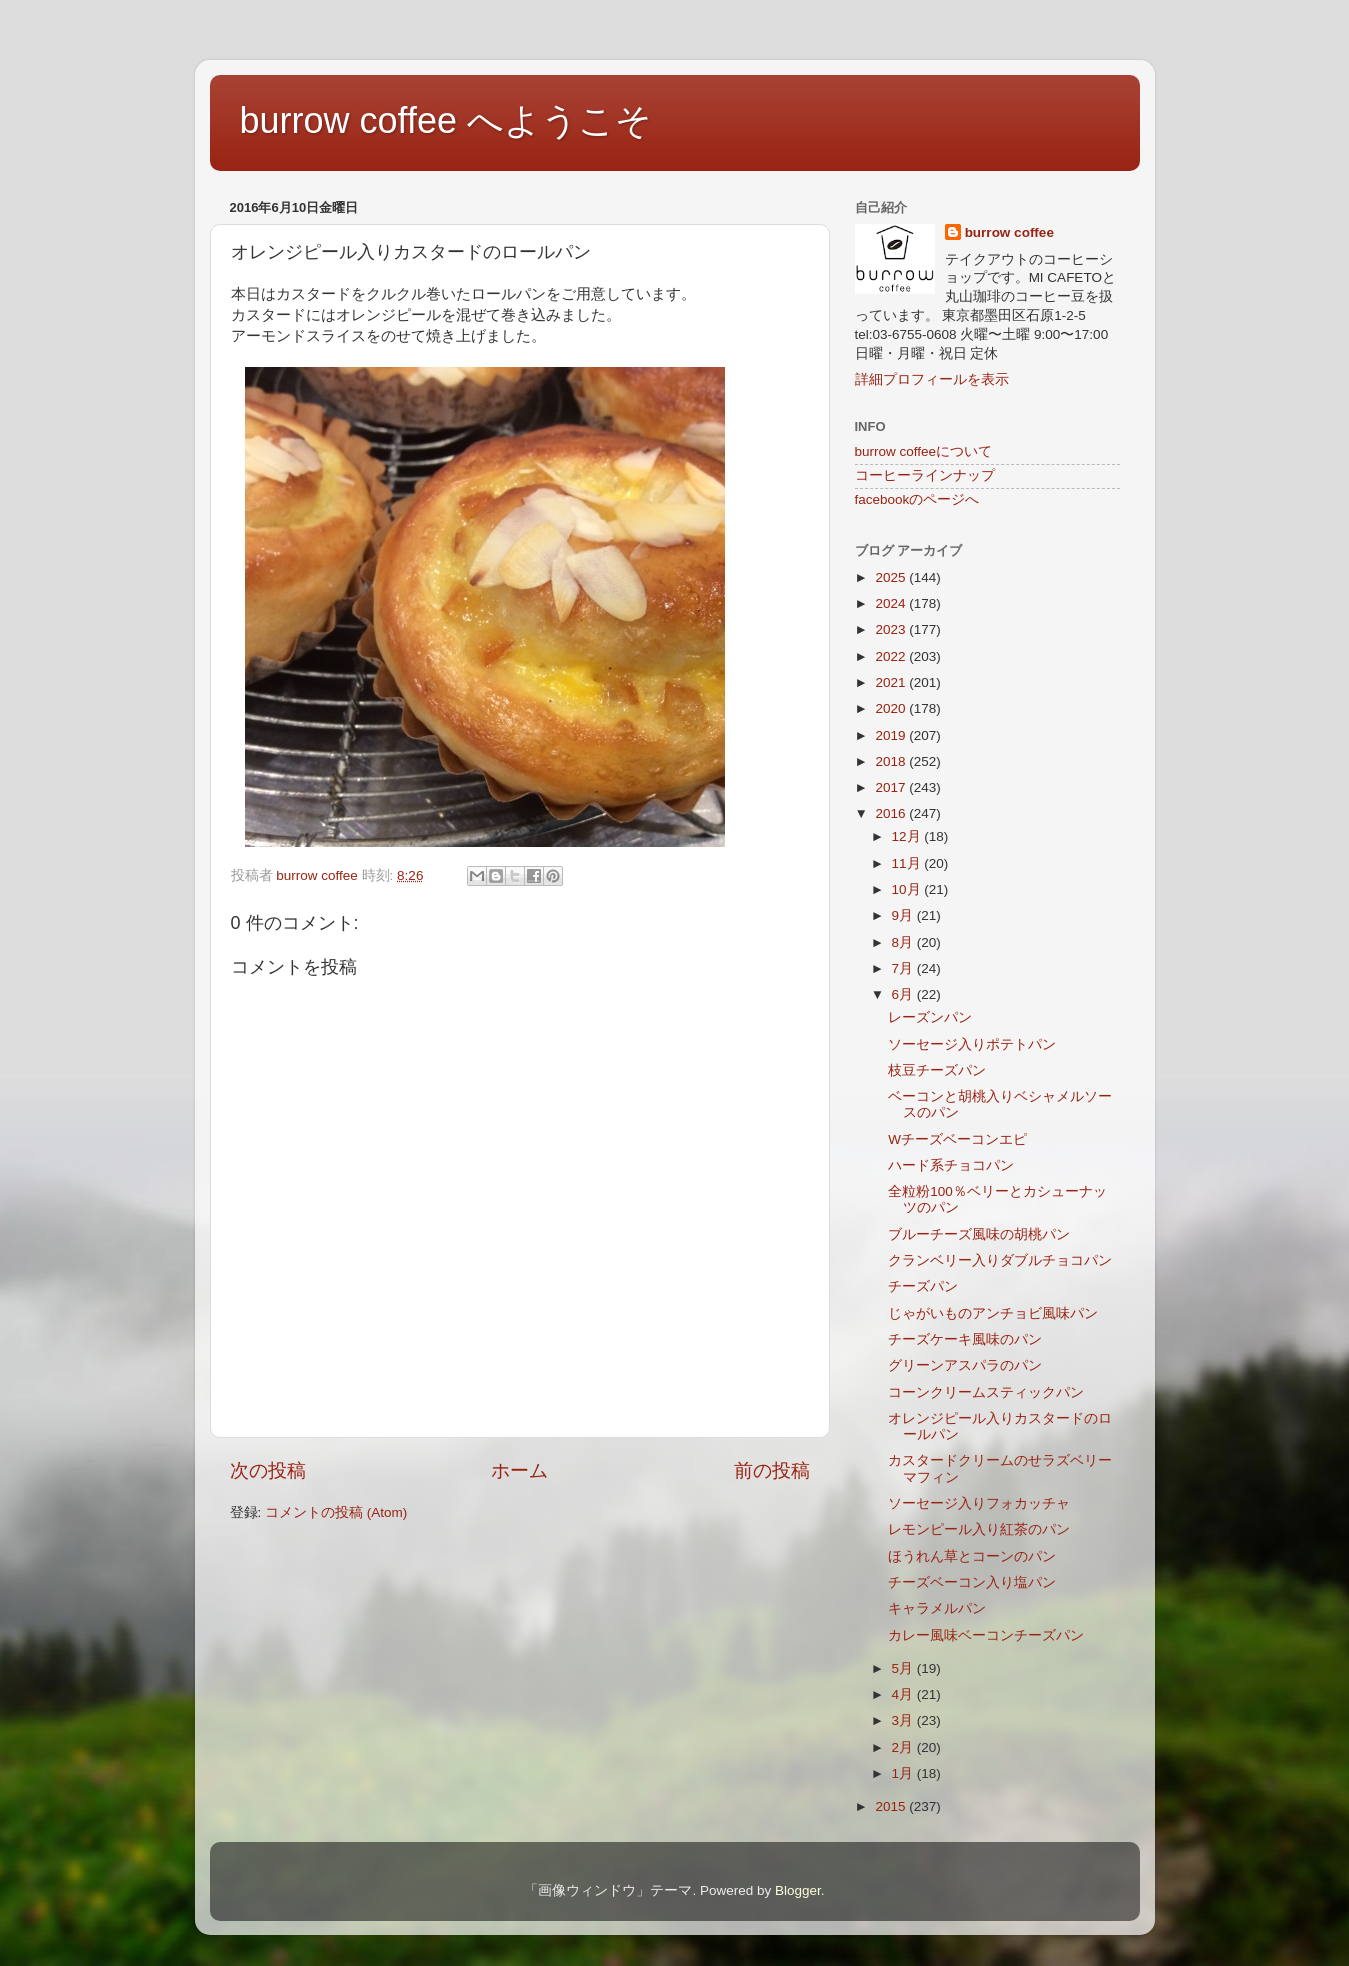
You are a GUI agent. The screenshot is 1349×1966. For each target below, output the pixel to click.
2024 (892, 603)
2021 (892, 682)
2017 (892, 787)
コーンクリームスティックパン (986, 1392)
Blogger (798, 1890)
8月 (904, 942)
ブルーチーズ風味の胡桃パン (979, 1234)
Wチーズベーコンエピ (957, 1139)
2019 (892, 735)
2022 (892, 656)
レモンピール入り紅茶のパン (979, 1529)
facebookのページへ (917, 499)
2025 (892, 577)
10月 (908, 889)
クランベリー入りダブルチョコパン (1000, 1260)
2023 (892, 629)
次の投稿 (268, 1470)
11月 (908, 863)
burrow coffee (1009, 232)
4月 (904, 1694)
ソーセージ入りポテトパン (972, 1044)
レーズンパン (930, 1017)
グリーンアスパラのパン (965, 1365)
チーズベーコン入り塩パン (972, 1582)
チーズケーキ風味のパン (965, 1339)
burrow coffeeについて (924, 451)
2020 (892, 708)
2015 (892, 1806)
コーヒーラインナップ (925, 475)
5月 (904, 1668)
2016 (892, 813)
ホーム (519, 1470)
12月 (908, 836)
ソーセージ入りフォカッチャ (979, 1503)
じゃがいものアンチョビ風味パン (993, 1313)
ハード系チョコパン (951, 1165)
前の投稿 (772, 1470)
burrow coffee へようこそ (446, 120)
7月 (904, 968)
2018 (892, 761)
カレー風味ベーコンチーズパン (986, 1635)
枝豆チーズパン (937, 1070)
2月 (904, 1747)
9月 (904, 915)
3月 (904, 1720)
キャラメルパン (937, 1608)
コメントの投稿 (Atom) (336, 1512)
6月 (904, 994)
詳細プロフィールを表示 (932, 379)
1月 (904, 1773)
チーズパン (923, 1286)
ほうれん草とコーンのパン (972, 1556)
